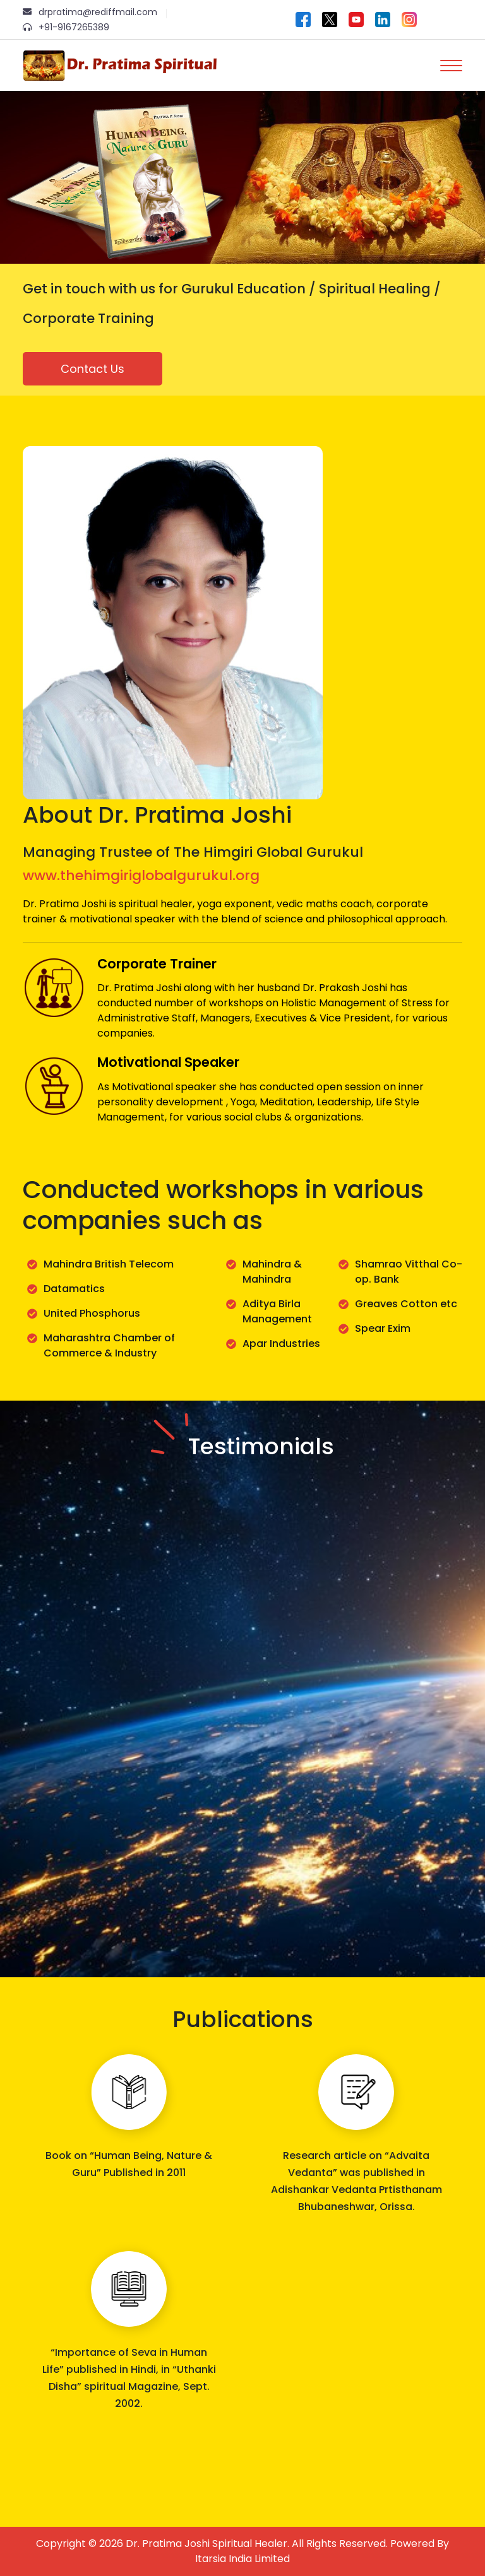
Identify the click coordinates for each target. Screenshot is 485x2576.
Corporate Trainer (157, 964)
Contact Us (92, 369)
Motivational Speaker (168, 1062)
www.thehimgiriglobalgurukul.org (141, 875)
